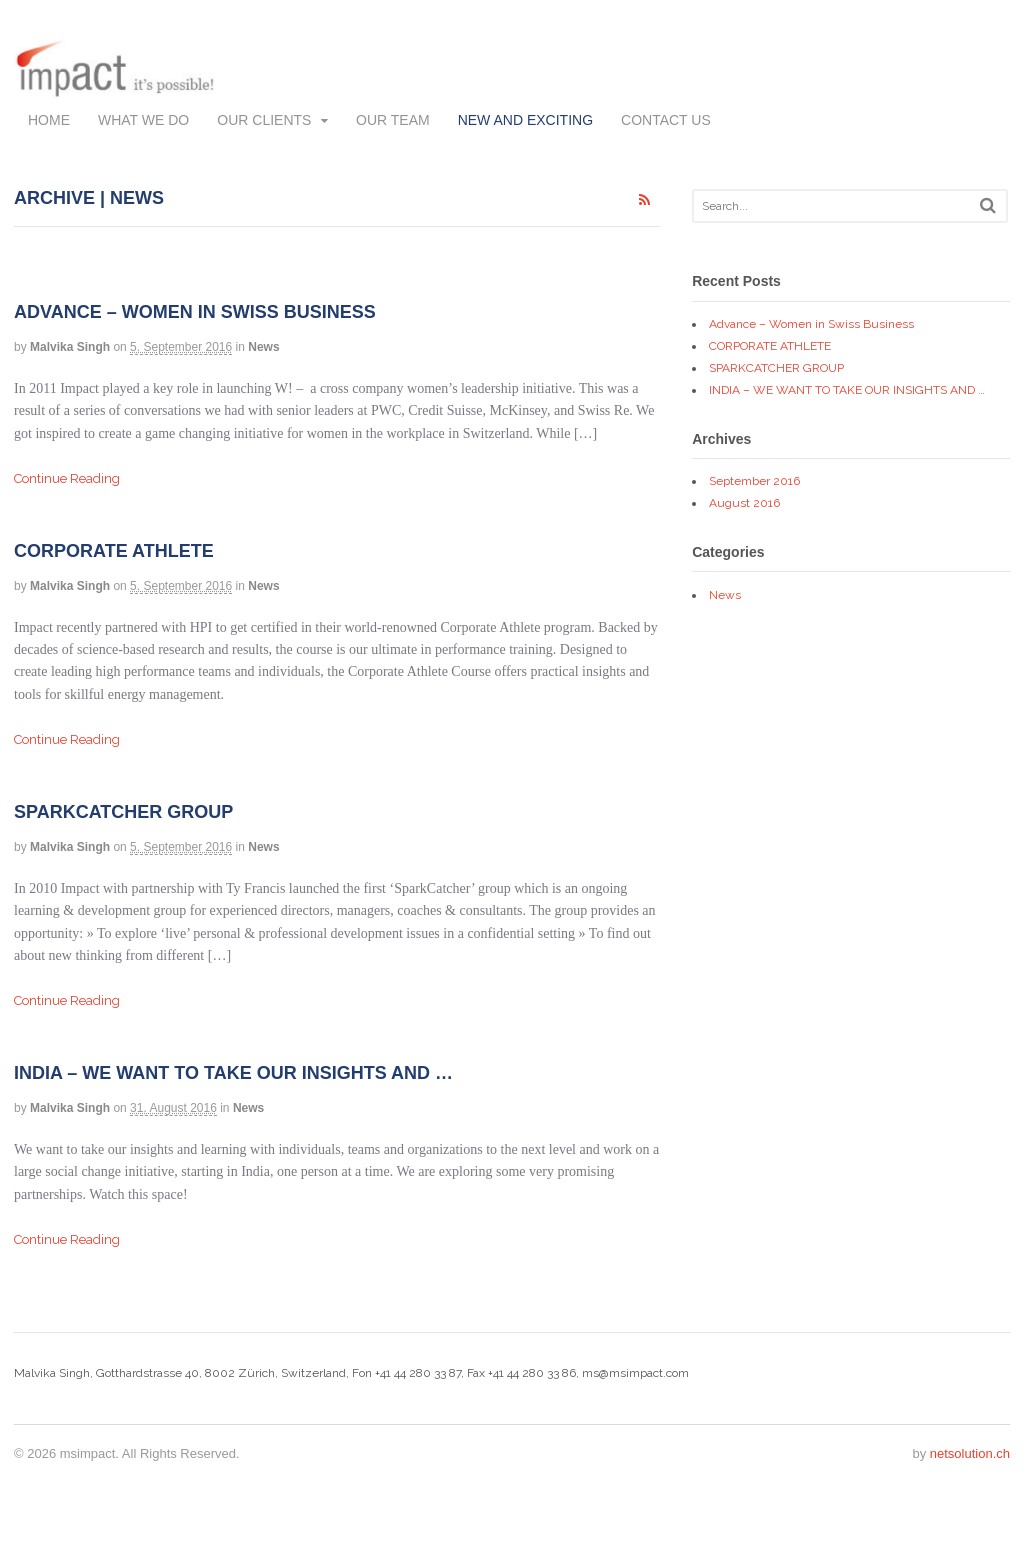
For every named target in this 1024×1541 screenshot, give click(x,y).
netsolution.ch (970, 1453)
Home (49, 120)
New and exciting (525, 120)
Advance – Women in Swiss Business (195, 312)
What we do (143, 120)
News (263, 347)
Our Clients (264, 120)
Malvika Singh (70, 347)
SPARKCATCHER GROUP (123, 812)
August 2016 (744, 503)
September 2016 (754, 481)
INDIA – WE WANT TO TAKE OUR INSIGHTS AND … (233, 1073)
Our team (393, 120)
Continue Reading (67, 478)
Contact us (666, 120)
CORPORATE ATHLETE (114, 551)
